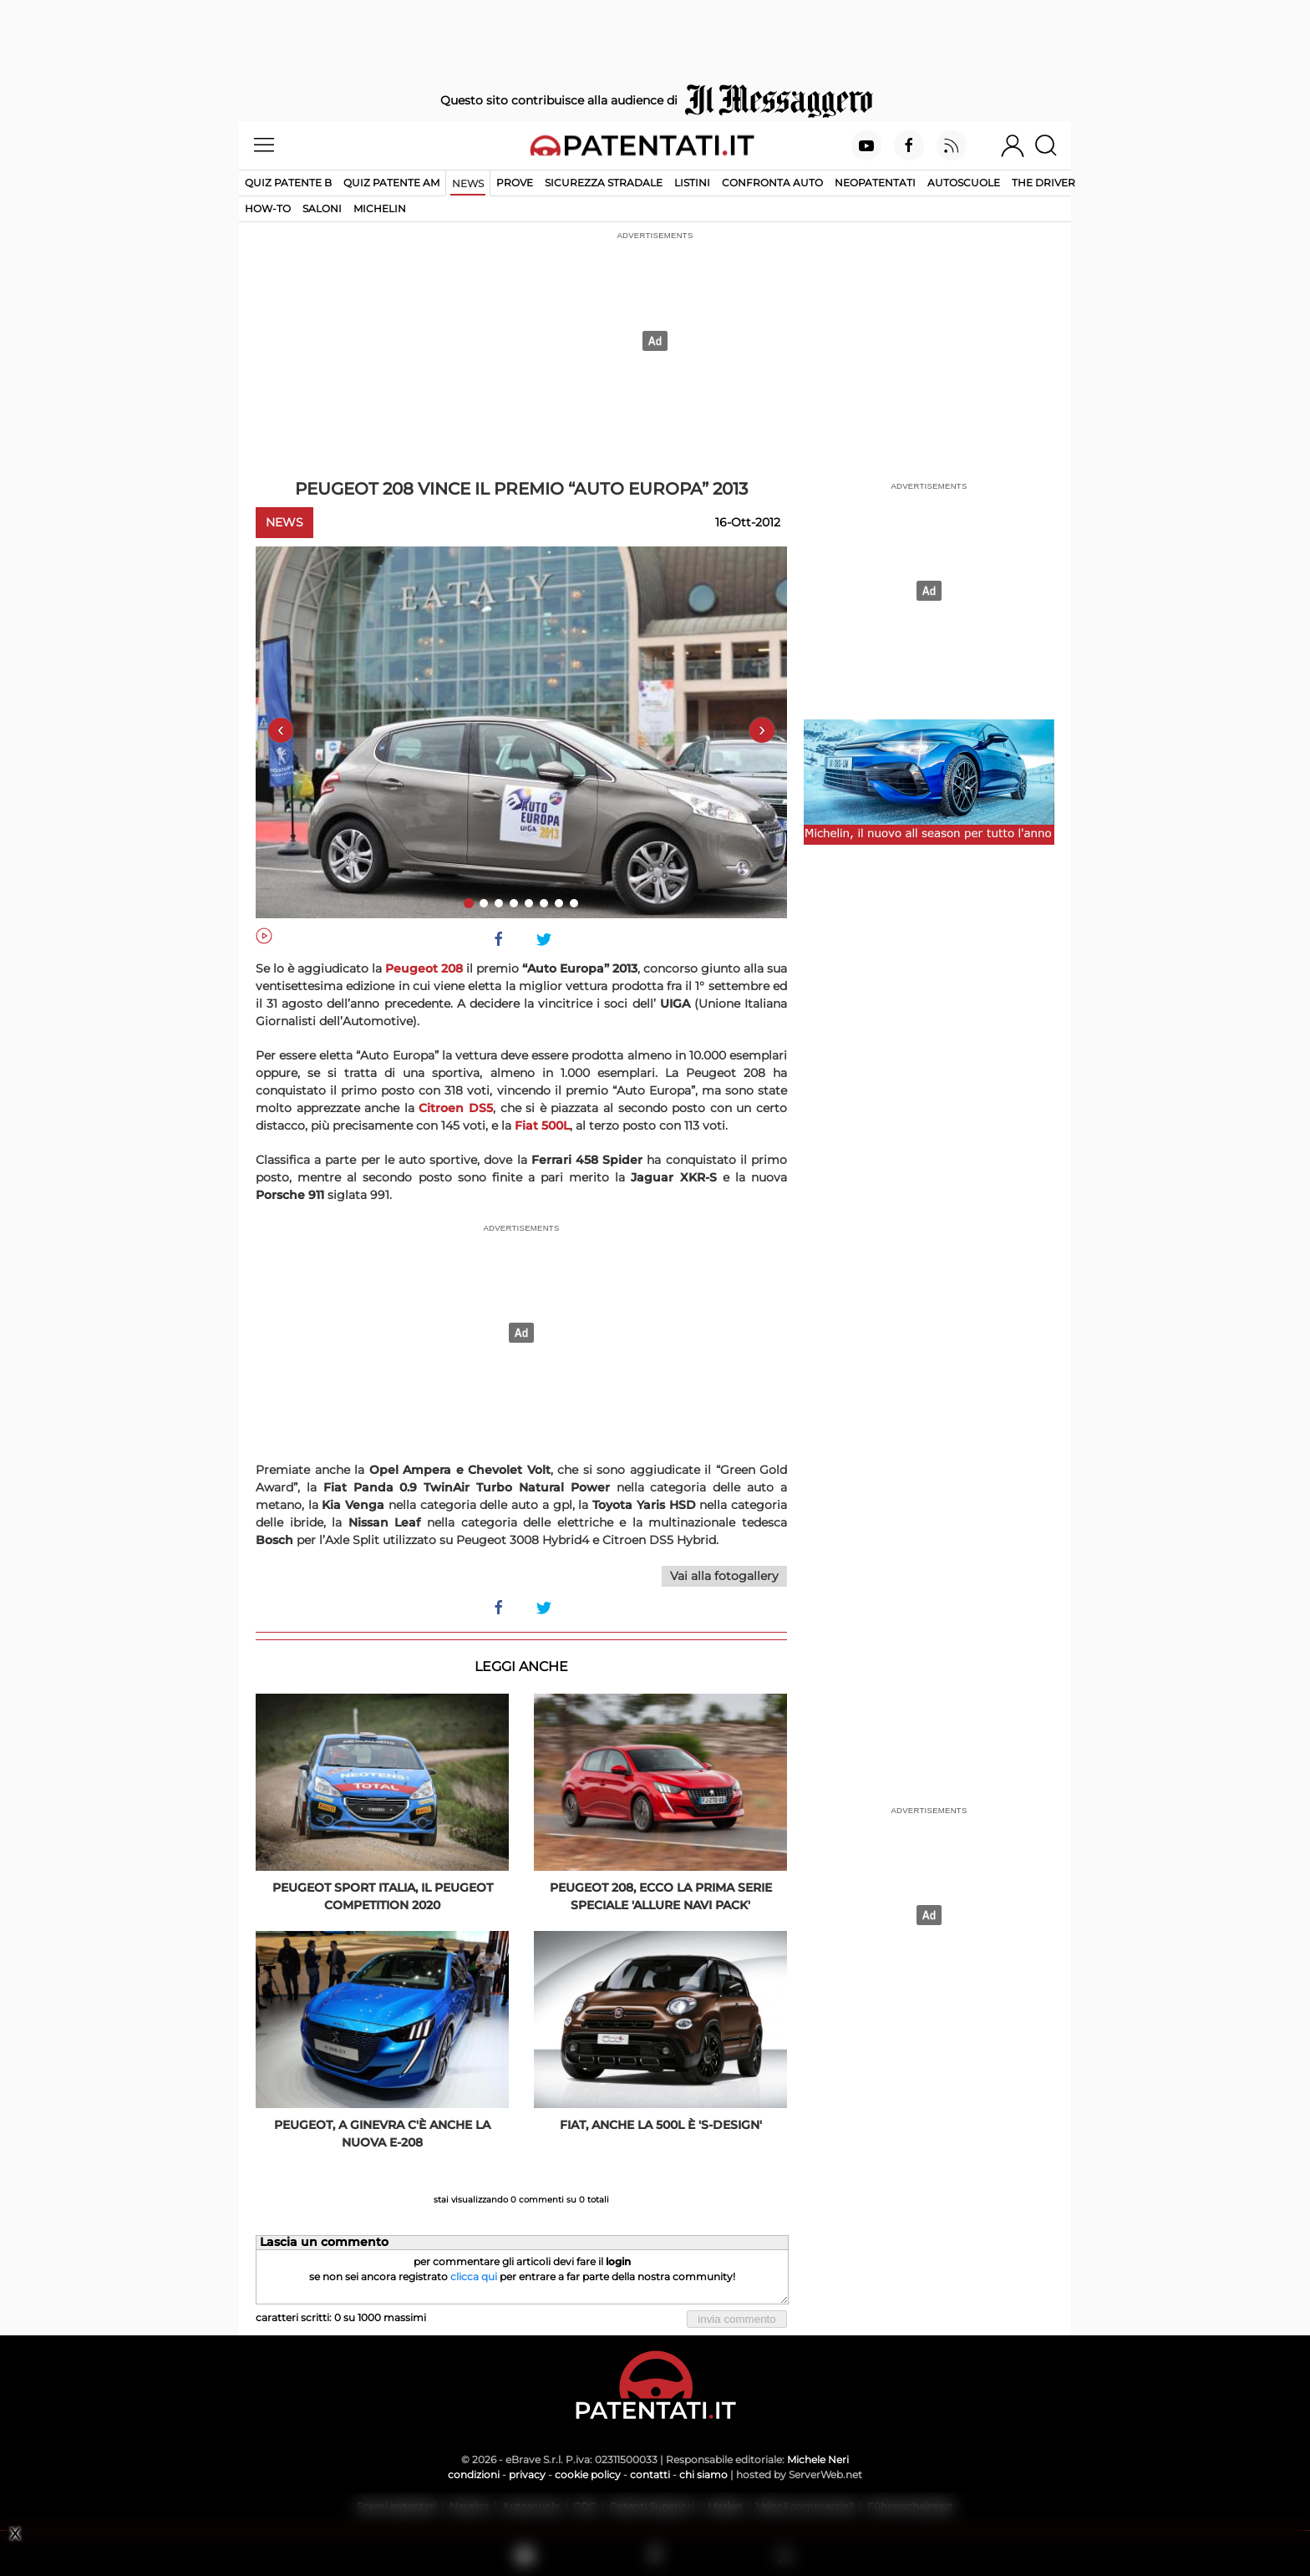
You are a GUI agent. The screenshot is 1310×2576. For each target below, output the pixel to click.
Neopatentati (875, 182)
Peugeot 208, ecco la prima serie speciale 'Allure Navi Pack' (661, 1896)
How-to (268, 208)
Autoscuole (963, 182)
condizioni (474, 2474)
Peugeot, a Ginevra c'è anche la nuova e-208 (382, 2133)
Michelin (379, 208)
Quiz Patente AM (391, 182)
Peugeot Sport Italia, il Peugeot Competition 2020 (382, 1896)
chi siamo (703, 2474)
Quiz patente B (288, 182)
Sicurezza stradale (604, 182)
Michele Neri (818, 2459)
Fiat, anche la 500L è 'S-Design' (661, 2124)
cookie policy (588, 2474)
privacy (527, 2474)
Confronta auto (772, 182)
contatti (650, 2474)
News (468, 183)
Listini (692, 182)
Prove (514, 182)
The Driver (1043, 182)
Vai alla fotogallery (724, 1575)
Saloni (322, 208)
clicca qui (473, 2276)
